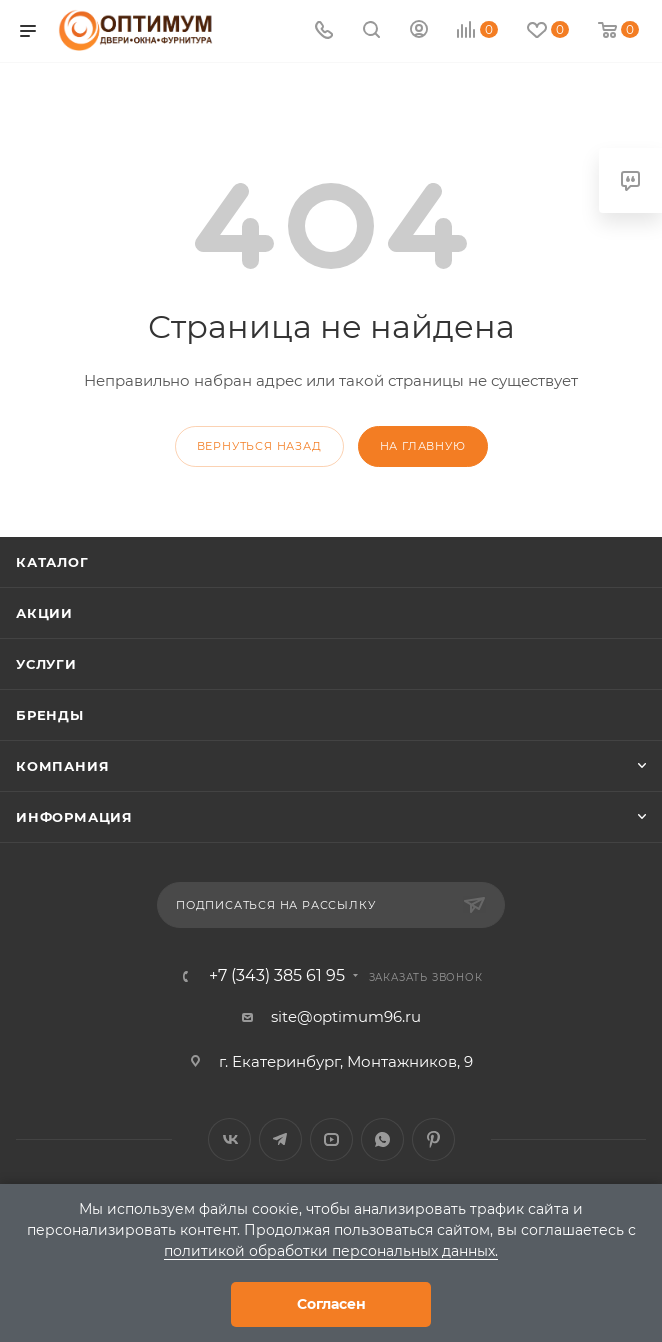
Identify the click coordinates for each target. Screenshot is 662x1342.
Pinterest (433, 1139)
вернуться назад (259, 446)
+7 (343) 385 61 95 (277, 976)
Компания (62, 766)
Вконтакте (229, 1139)
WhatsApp (382, 1139)
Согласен (331, 1304)
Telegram (280, 1139)
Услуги (46, 664)
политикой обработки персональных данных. (331, 1251)
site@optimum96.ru (346, 1016)
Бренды (50, 715)
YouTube (331, 1139)
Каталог (52, 562)
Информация (74, 817)
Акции (44, 613)
